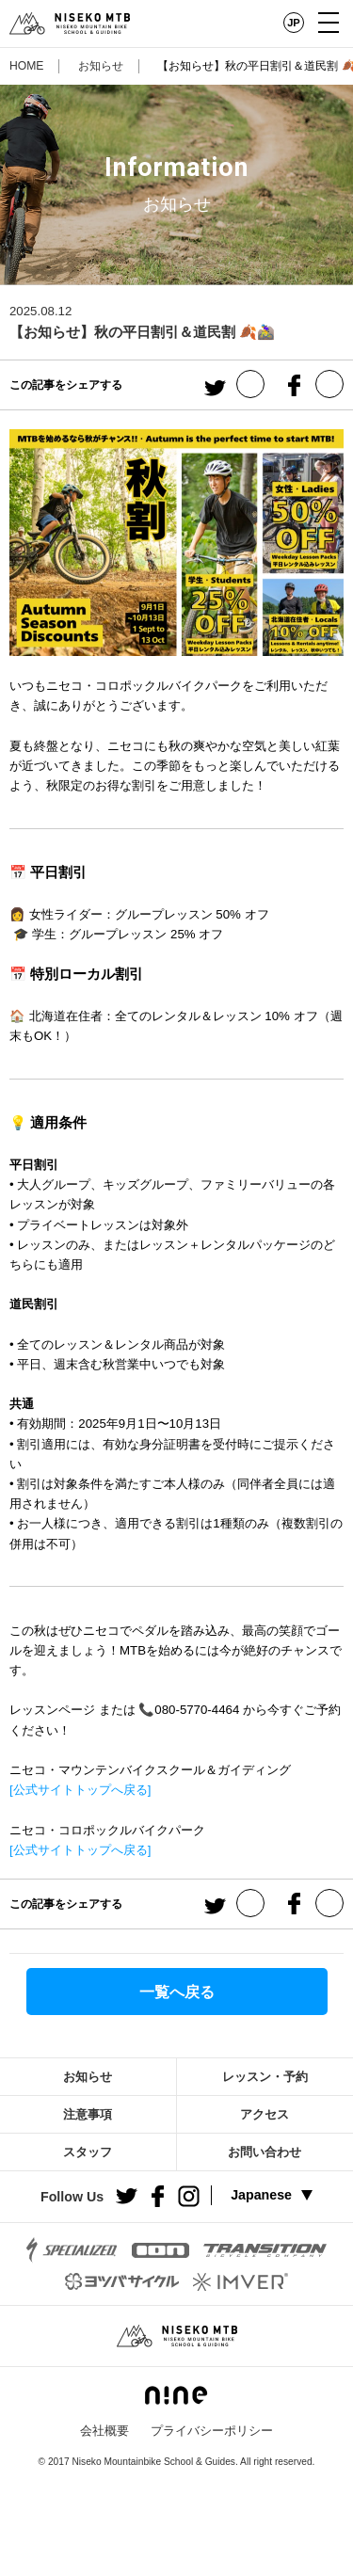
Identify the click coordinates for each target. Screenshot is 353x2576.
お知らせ (100, 65)
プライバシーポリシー (212, 2431)
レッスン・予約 (265, 2077)
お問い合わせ (264, 2152)
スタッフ (87, 2152)
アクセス (264, 2114)
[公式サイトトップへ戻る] (80, 1790)
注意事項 (87, 2114)
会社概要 (104, 2431)
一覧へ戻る (177, 1991)
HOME (26, 65)
